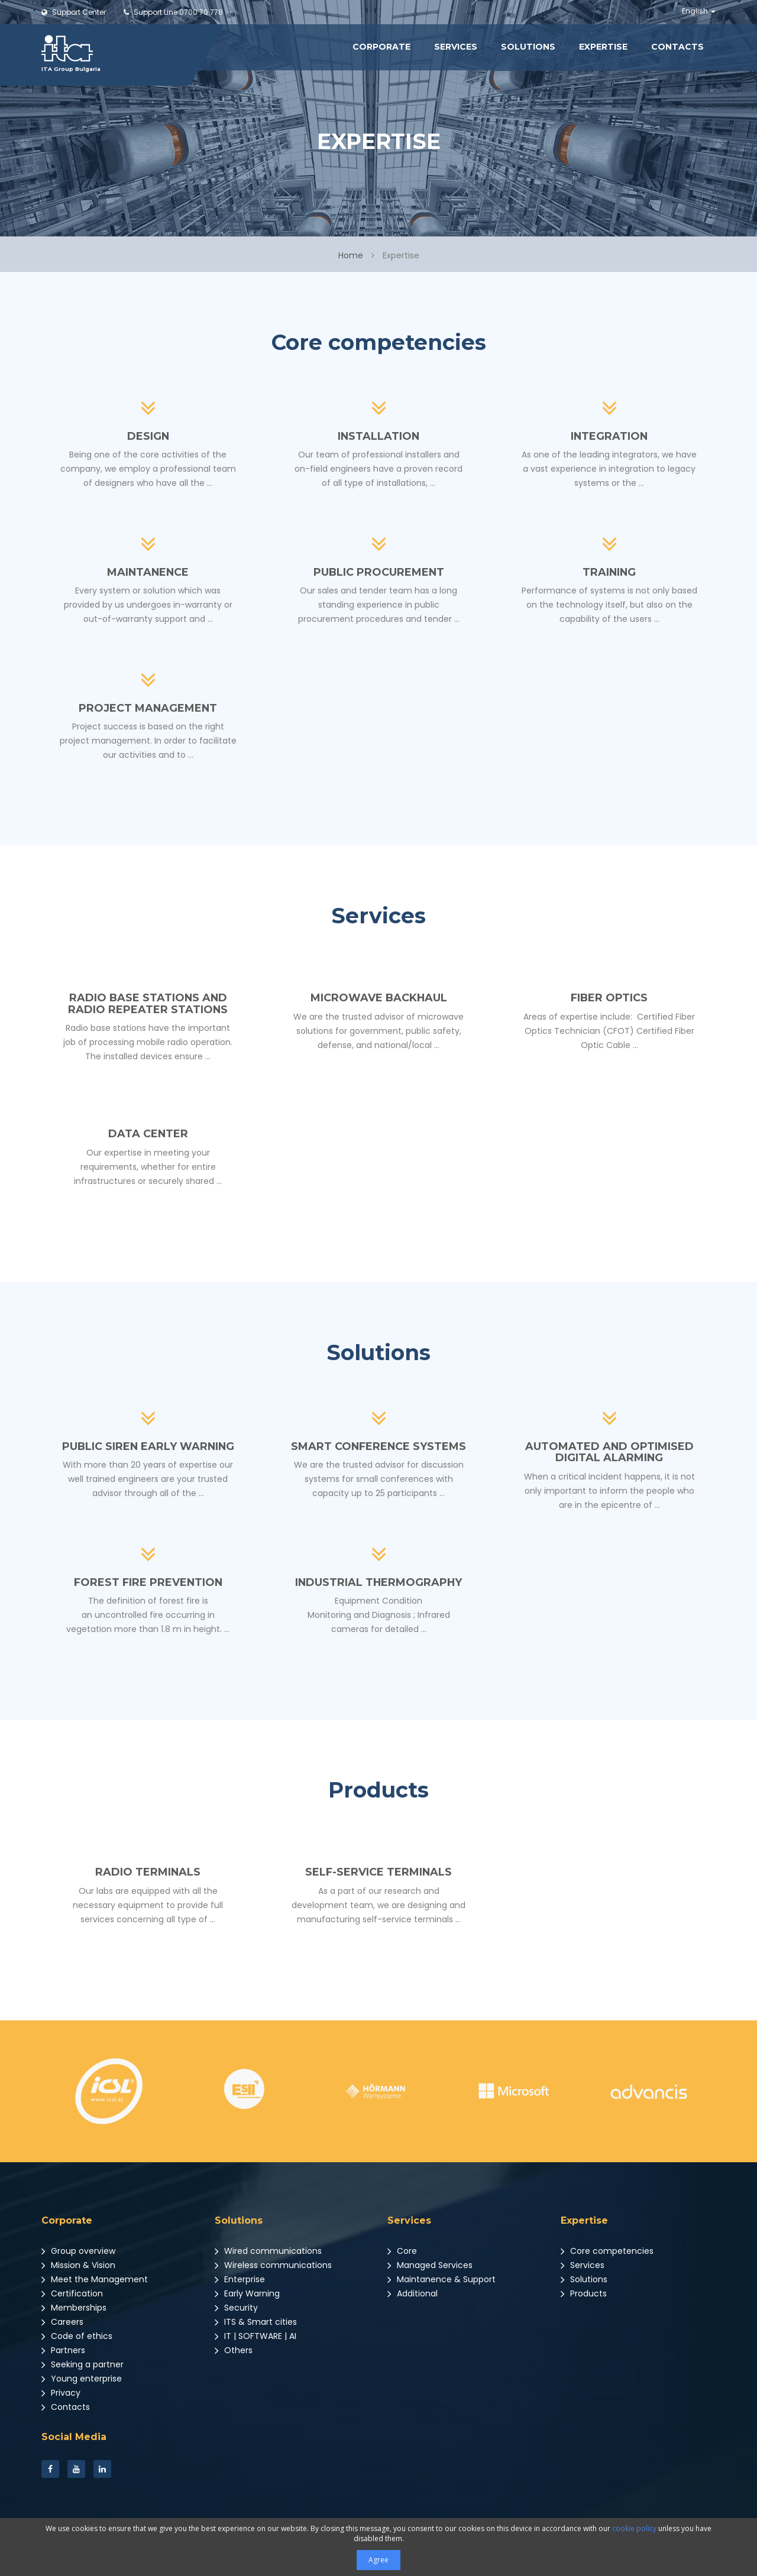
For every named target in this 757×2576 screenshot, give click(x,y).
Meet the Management (94, 2279)
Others (234, 2350)
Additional (412, 2293)
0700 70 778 (173, 12)
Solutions (528, 46)
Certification (72, 2293)
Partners (63, 2350)
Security (236, 2308)
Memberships (73, 2308)
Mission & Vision (78, 2265)
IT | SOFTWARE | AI (255, 2336)
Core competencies (607, 2251)
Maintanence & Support (441, 2279)
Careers (62, 2322)
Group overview (78, 2251)
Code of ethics (76, 2336)
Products (584, 2293)
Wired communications (268, 2251)
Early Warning (247, 2293)
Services (455, 46)
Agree (378, 2560)
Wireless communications (273, 2265)
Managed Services (430, 2265)
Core (402, 2251)
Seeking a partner (82, 2364)
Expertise (603, 46)
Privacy (60, 2393)
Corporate (381, 46)
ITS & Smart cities (256, 2322)
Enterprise (240, 2279)
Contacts (677, 46)
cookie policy (634, 2528)
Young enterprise (81, 2378)
